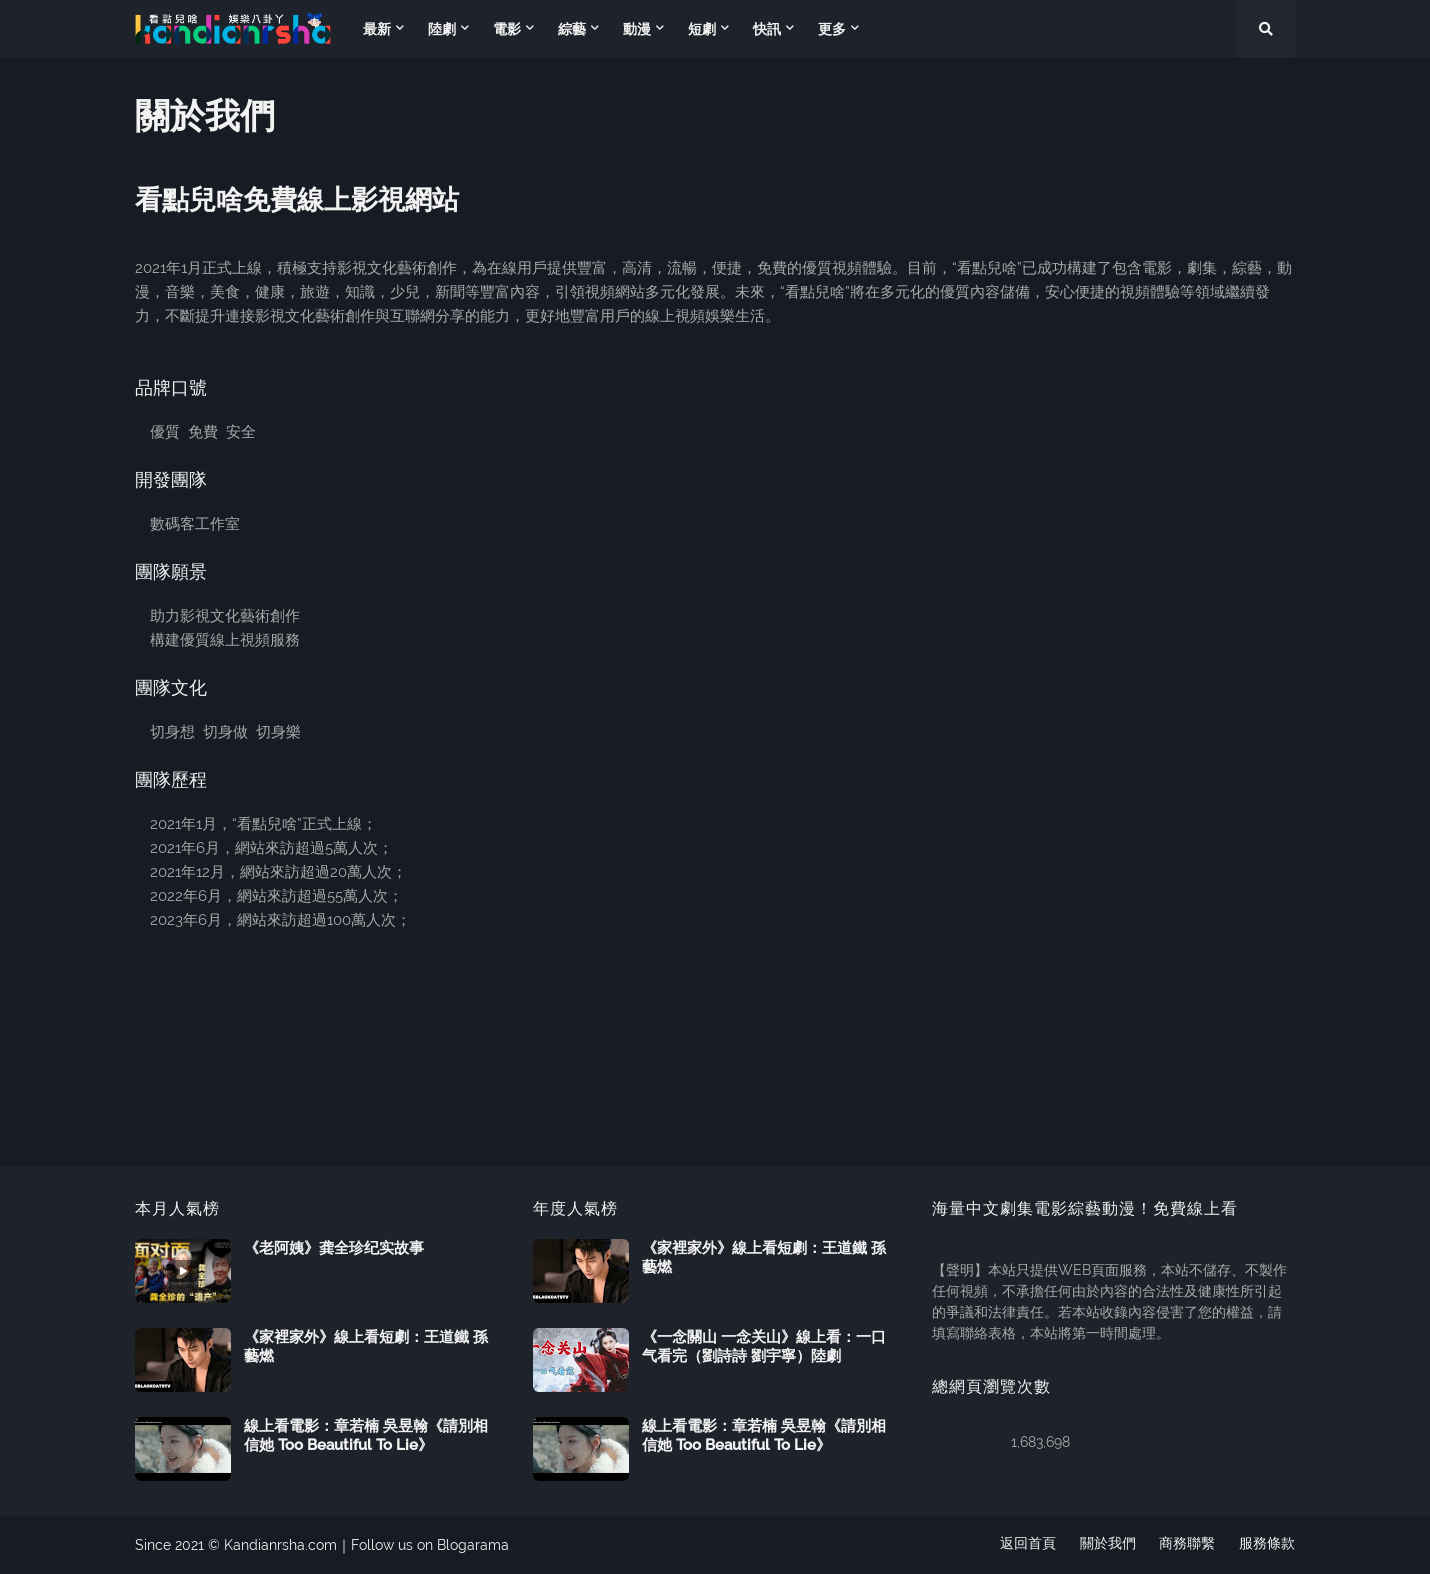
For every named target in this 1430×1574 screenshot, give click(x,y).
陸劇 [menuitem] (442, 29)
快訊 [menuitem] (767, 29)
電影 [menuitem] (507, 29)
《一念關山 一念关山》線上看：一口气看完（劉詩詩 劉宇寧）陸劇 (764, 1347)
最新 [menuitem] (377, 29)
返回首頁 (1027, 1545)
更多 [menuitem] (832, 29)
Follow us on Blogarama (430, 1545)
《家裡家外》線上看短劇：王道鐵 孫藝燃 (366, 1347)
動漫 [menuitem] (637, 29)
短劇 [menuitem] (702, 29)
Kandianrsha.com (280, 1545)
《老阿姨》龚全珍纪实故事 (334, 1248)
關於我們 (1107, 1545)
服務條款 (1267, 1545)
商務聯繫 (1187, 1545)
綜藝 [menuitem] (572, 29)
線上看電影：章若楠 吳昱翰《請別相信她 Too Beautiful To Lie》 (366, 1436)
